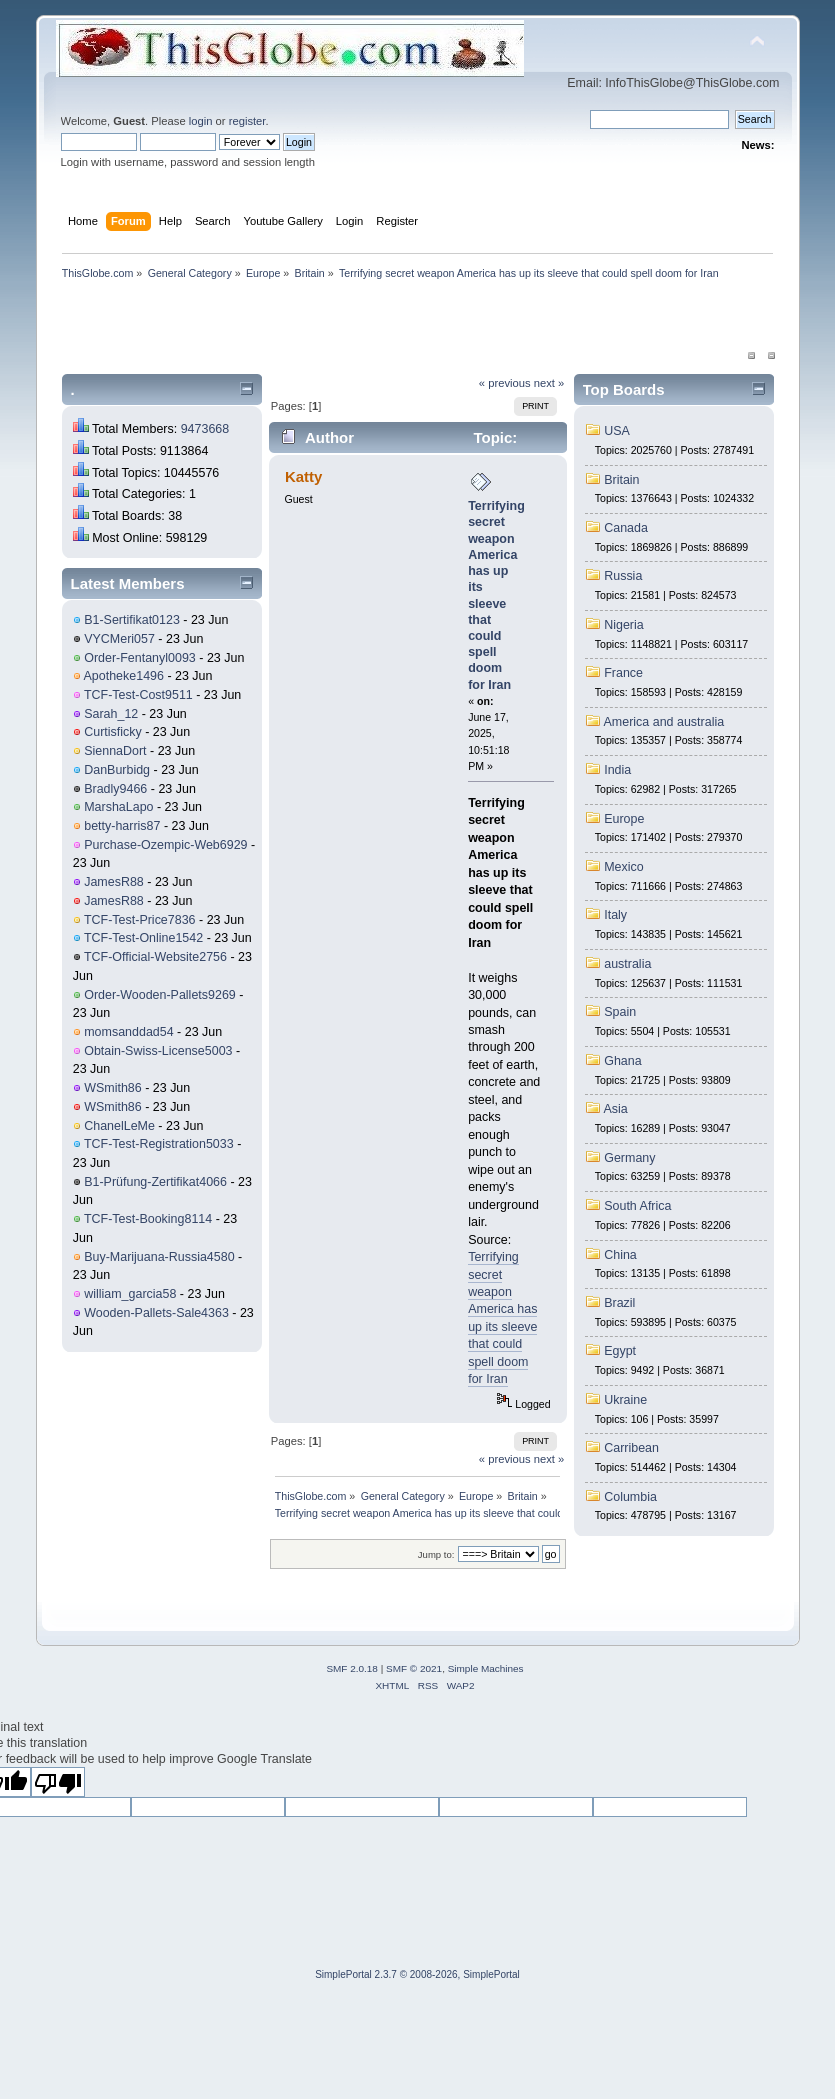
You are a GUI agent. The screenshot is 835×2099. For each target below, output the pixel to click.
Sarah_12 (111, 714)
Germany (629, 1158)
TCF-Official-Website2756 (155, 957)
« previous (505, 383)
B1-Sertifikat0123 (132, 620)
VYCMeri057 (119, 639)
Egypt (620, 1351)
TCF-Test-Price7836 (140, 920)
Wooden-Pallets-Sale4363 (156, 1313)
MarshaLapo (118, 807)
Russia (623, 576)
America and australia (664, 722)
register (247, 121)
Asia (616, 1109)
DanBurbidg (117, 770)
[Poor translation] (58, 1782)
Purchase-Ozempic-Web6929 (165, 845)
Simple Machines (486, 1668)
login (201, 121)
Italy (615, 915)
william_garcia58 (130, 1294)
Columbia (630, 1497)
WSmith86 (113, 1088)
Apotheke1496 (124, 676)
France (623, 673)
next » (549, 383)
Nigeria (624, 625)
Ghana (622, 1061)
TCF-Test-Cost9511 (138, 695)
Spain (620, 1012)
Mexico (624, 867)
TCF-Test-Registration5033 (159, 1144)
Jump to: (436, 1554)
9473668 (205, 429)
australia (627, 964)
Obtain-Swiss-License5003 (158, 1051)
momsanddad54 (128, 1032)
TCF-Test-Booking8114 (148, 1219)
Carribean (631, 1448)
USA (617, 431)
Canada (626, 528)
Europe (624, 819)
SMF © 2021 (414, 1668)
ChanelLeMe (119, 1126)
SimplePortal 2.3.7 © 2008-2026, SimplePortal (417, 1974)
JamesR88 (114, 882)
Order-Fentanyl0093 (140, 658)
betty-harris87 (122, 826)
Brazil (619, 1303)
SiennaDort (115, 751)
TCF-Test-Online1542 (143, 938)
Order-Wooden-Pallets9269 (160, 995)
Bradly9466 (115, 789)
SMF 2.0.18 (352, 1668)
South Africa (637, 1206)
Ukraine (625, 1400)
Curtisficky (113, 732)
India (617, 770)
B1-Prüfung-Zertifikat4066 (155, 1182)
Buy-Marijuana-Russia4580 (159, 1257)
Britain (621, 480)
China (620, 1255)
